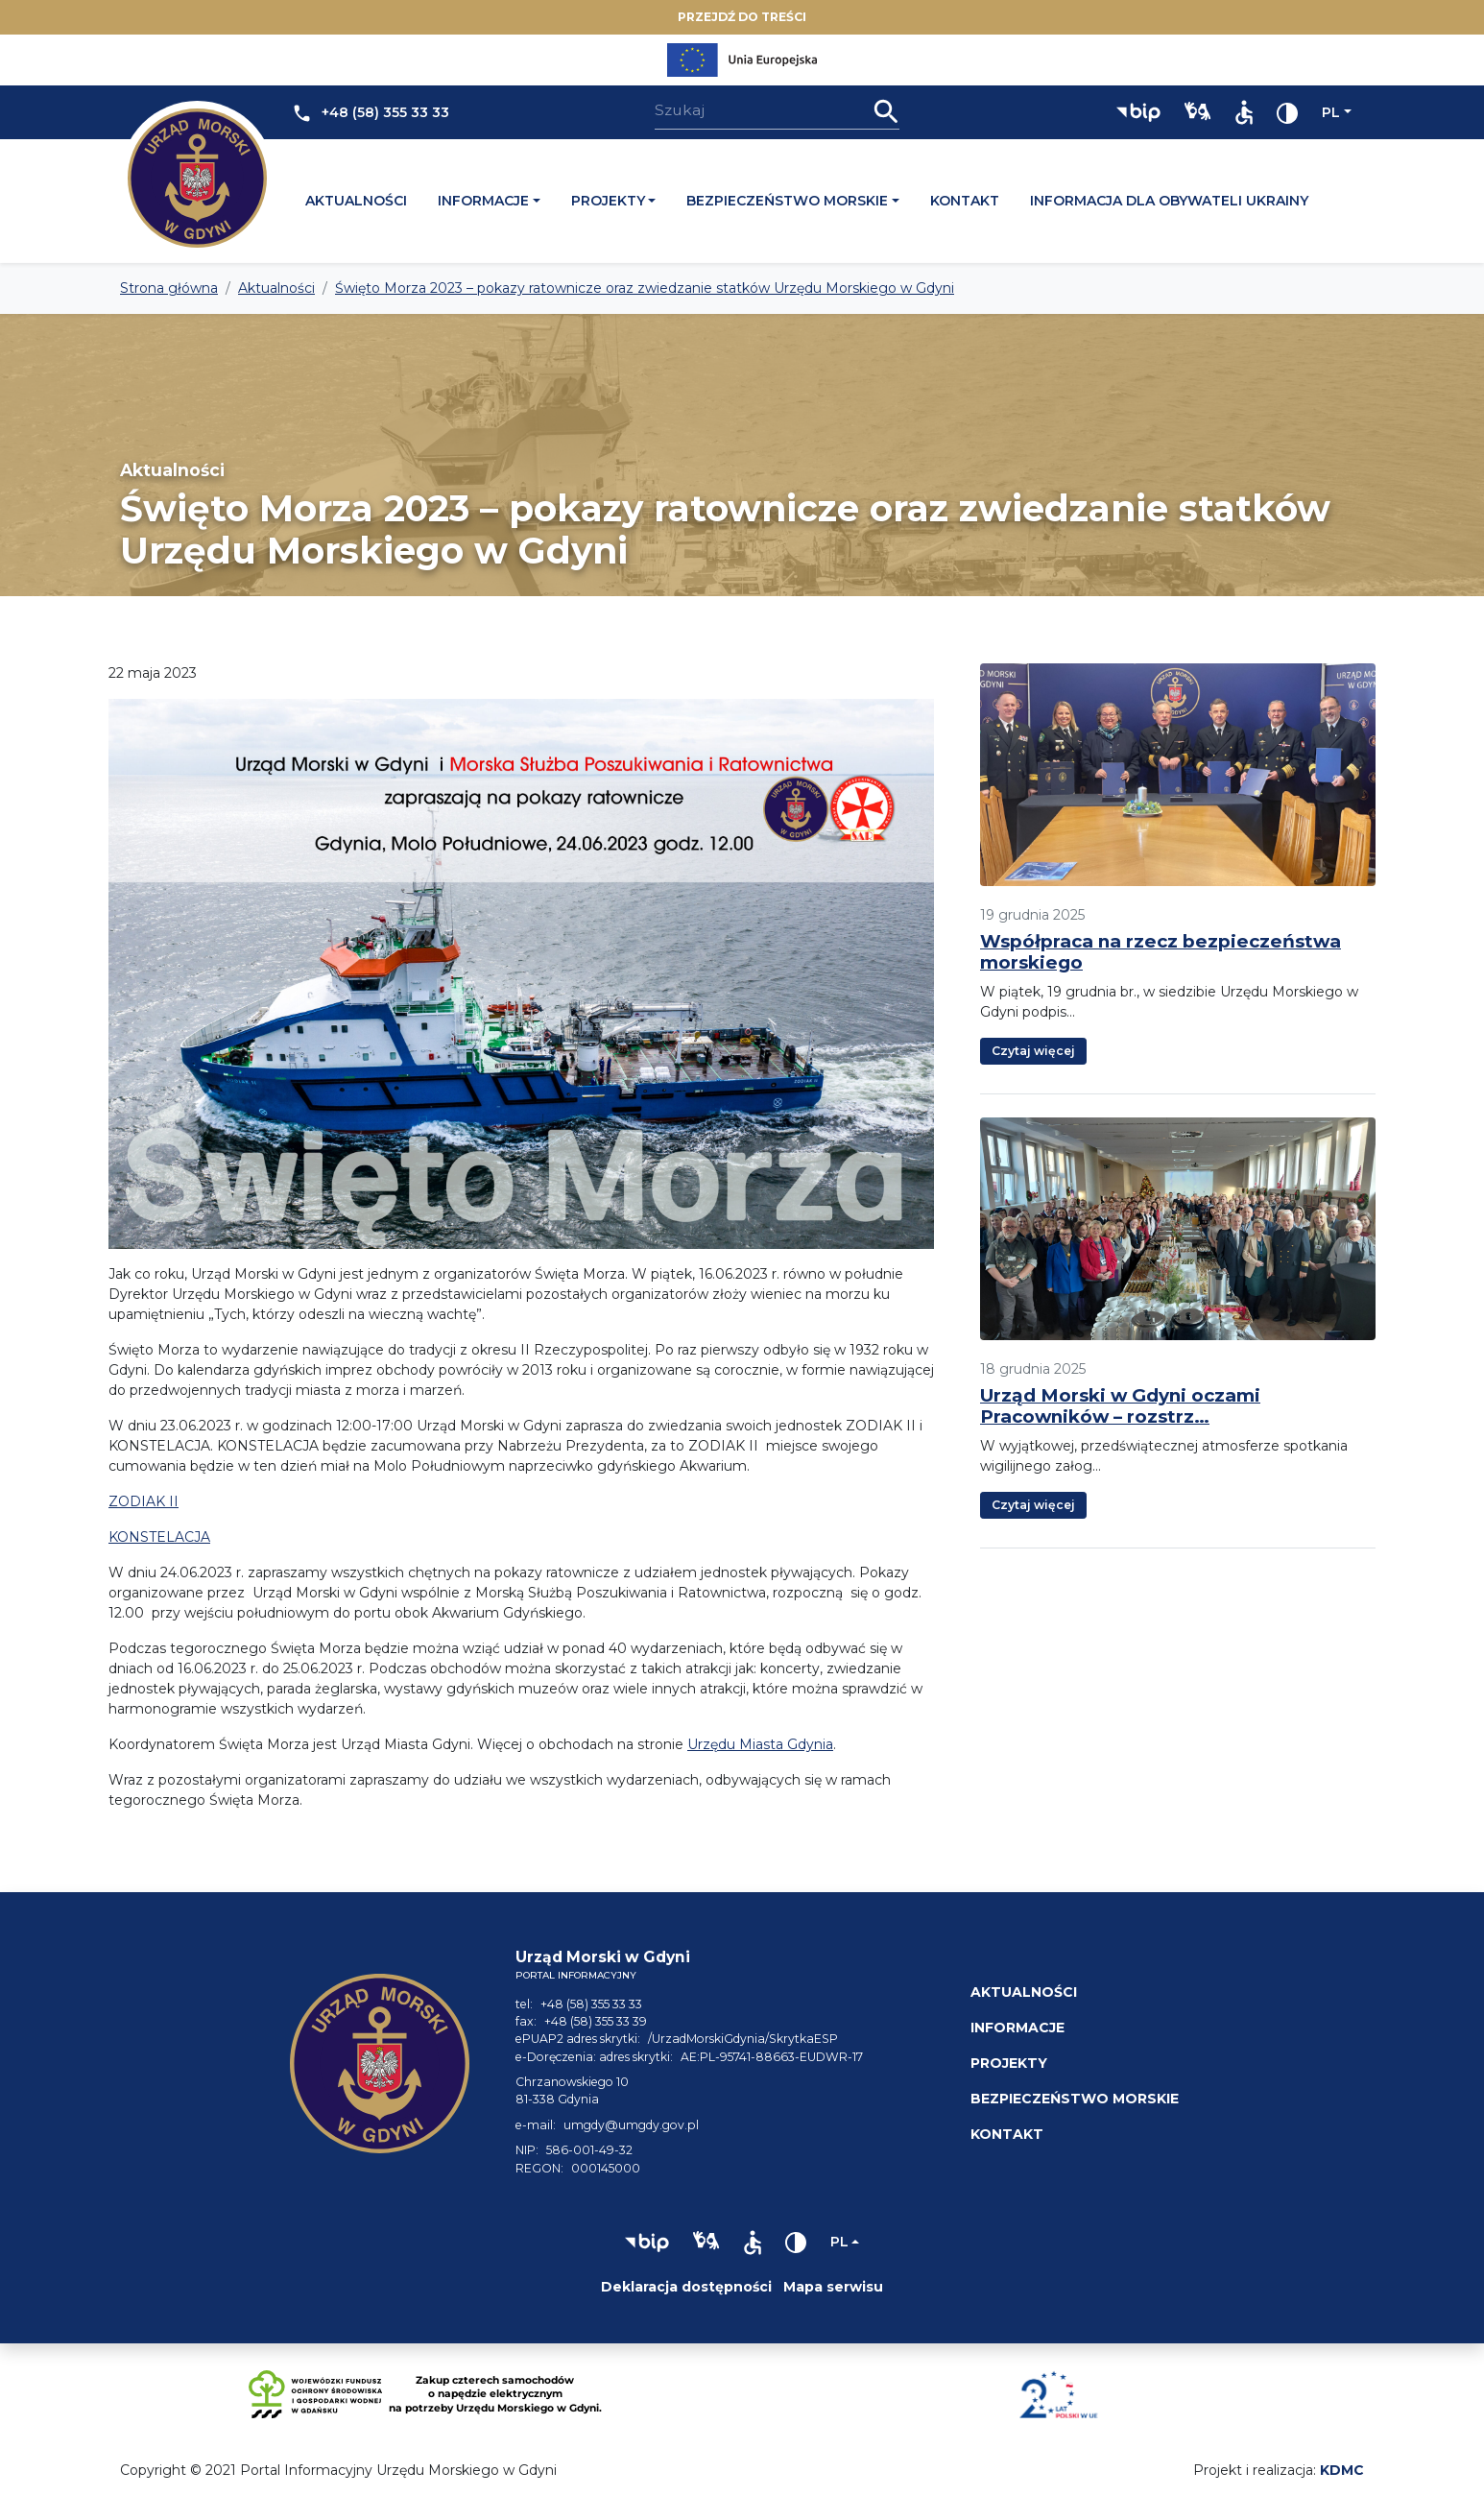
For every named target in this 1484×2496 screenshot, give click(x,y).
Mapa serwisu (833, 2286)
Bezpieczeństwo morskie (787, 200)
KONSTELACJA (159, 1537)
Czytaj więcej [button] (1033, 1051)
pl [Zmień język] (1331, 112)
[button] (1138, 112)
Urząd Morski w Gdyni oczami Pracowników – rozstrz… (1120, 1406)
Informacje (483, 200)
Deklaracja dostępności (686, 2286)
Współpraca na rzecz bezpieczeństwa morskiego (1160, 951)
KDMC (1342, 2470)
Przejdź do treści (742, 17)
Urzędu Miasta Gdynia (760, 1744)
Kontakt (964, 200)
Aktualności (356, 200)
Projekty (608, 200)
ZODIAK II (143, 1501)
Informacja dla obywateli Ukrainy (1169, 200)
